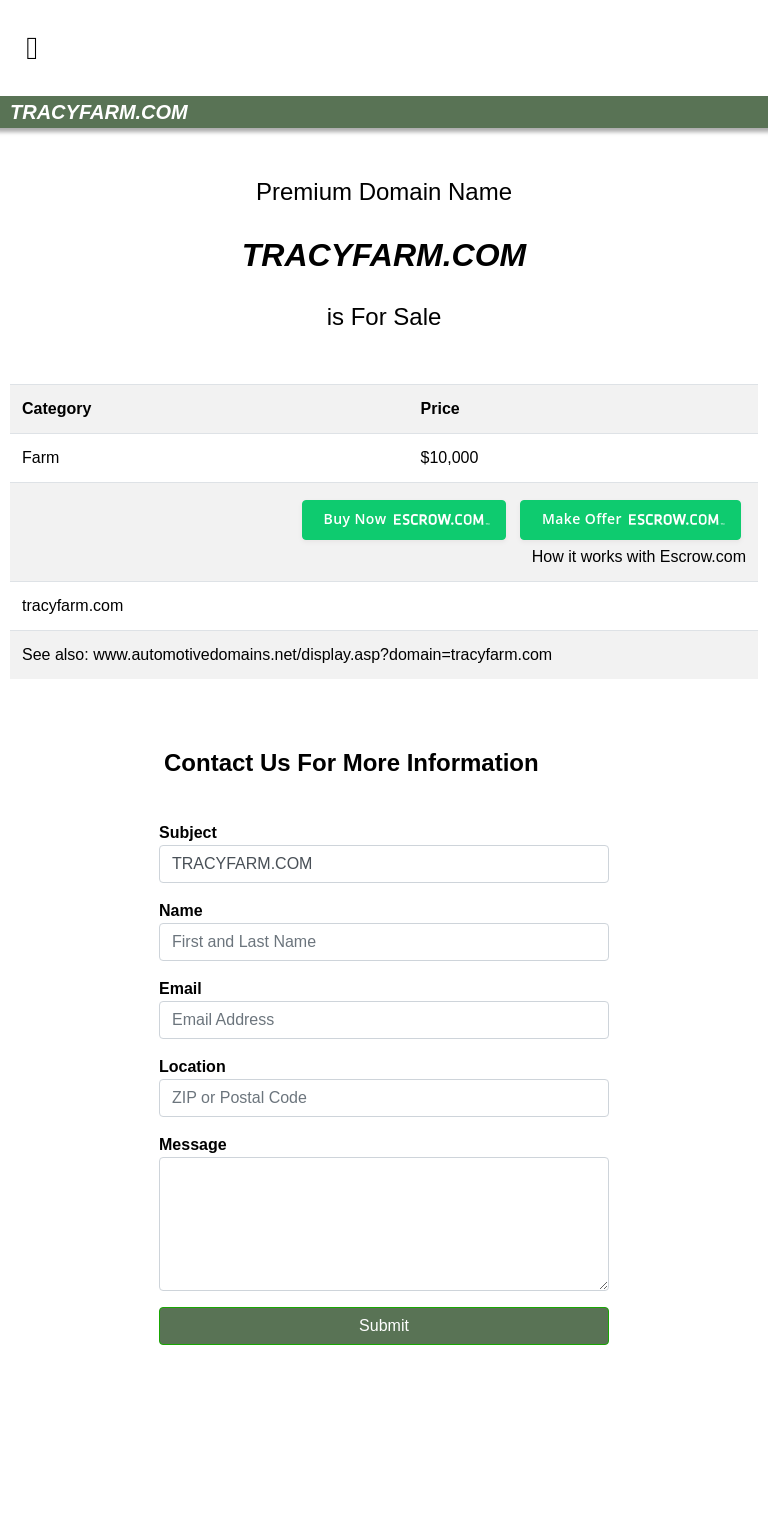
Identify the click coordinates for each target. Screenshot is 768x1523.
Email (180, 988)
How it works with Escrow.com (639, 556)
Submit (384, 1325)
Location (192, 1066)
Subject (188, 832)
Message (193, 1144)
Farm (40, 457)
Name (181, 910)
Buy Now (355, 518)
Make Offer (582, 518)
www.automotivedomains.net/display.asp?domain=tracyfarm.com (322, 654)
